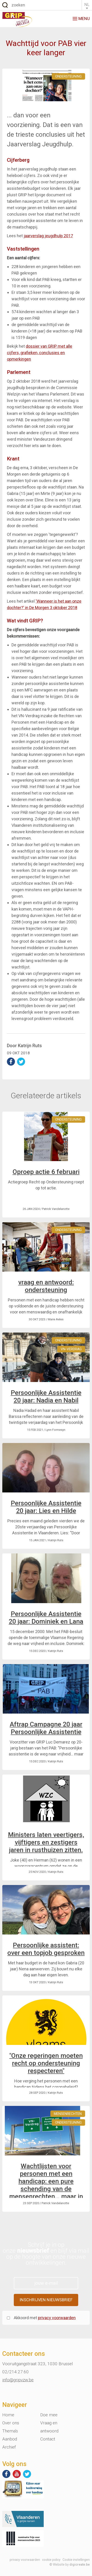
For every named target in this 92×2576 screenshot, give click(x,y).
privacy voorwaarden (57, 2317)
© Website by (69, 2564)
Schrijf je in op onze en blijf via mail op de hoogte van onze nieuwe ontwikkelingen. (46, 2254)
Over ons (10, 2423)
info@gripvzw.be (18, 2379)
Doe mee (49, 2414)
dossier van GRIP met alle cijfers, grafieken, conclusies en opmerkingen (39, 352)
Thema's (10, 2431)
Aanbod (9, 2439)
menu (81, 18)
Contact (47, 2439)
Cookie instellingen (76, 2560)
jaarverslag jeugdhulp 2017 (48, 235)
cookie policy (51, 2560)
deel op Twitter (21, 1062)
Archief (9, 2447)
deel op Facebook (11, 1062)
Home (8, 2414)
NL (86, 4)
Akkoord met (45, 2317)
